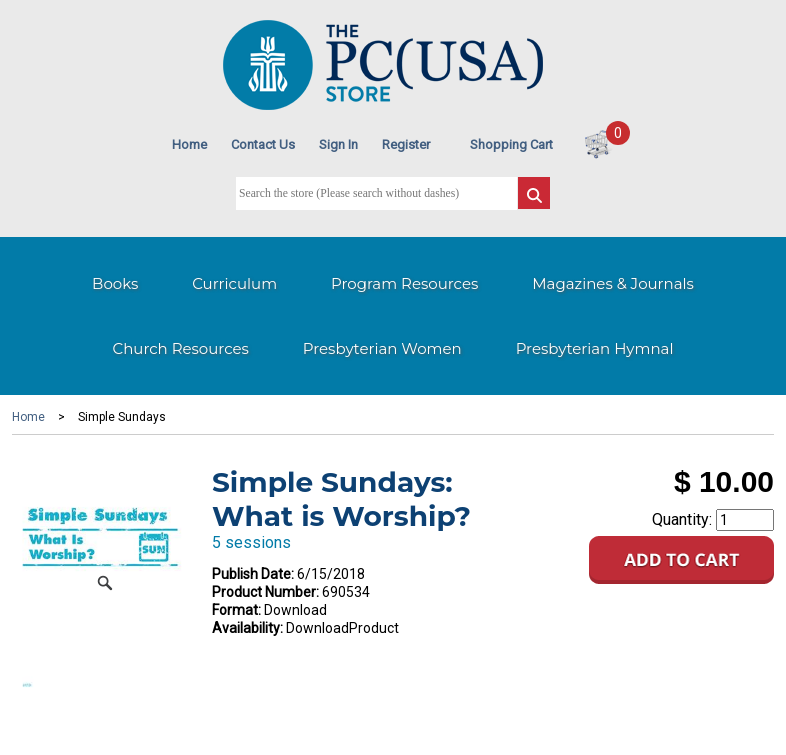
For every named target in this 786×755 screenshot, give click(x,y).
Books (115, 283)
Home (189, 144)
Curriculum (234, 283)
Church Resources (181, 348)
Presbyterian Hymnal (595, 348)
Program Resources (404, 283)
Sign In (338, 144)
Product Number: (265, 592)
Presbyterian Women (382, 348)
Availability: (247, 628)
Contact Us (263, 144)
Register (406, 144)
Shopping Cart (511, 144)
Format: (236, 610)
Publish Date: (253, 574)
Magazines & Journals (613, 283)
